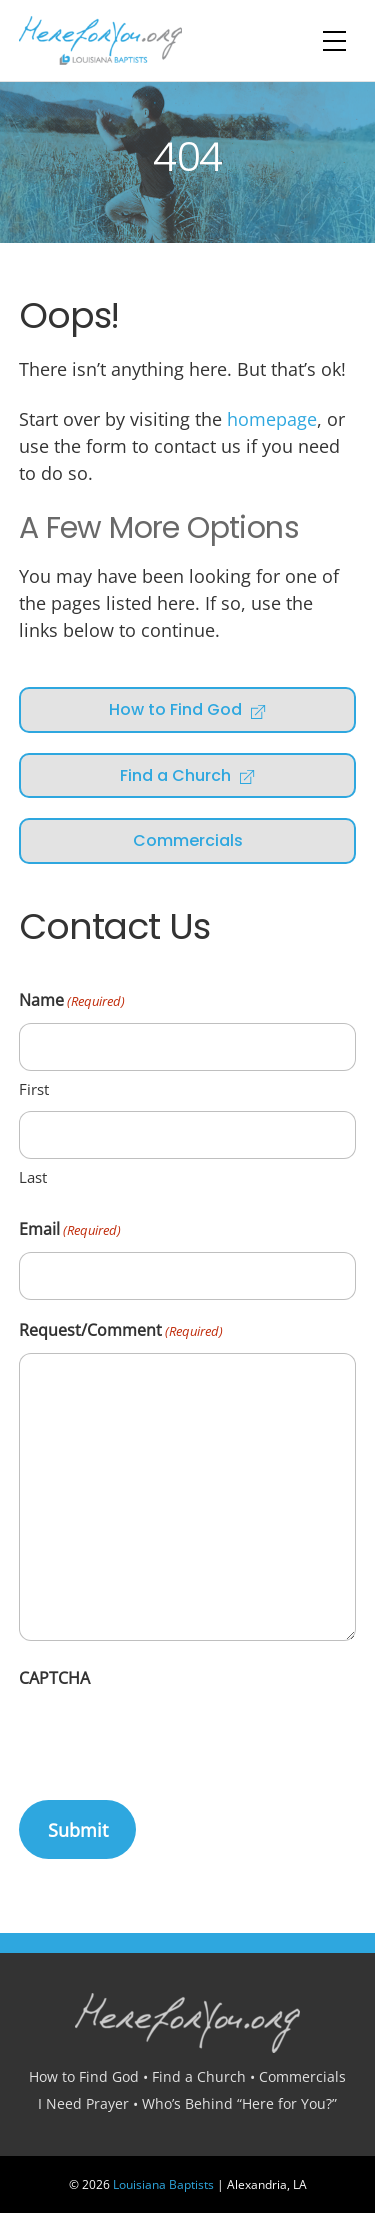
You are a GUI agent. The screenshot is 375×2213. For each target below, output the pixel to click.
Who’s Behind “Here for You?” (239, 2103)
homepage (272, 419)
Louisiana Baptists (163, 2184)
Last (33, 1177)
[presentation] (171, 1739)
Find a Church (188, 775)
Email (70, 1230)
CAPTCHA (54, 1678)
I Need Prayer (83, 2103)
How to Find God (188, 709)
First (34, 1089)
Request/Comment (121, 1331)
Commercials (188, 840)
